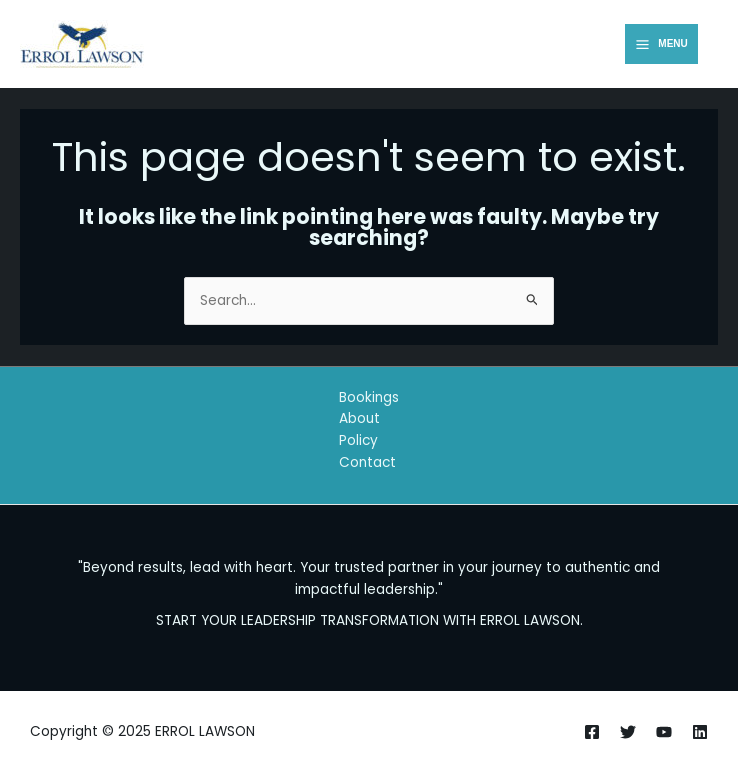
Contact (367, 462)
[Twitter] (628, 732)
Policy (358, 440)
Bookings (369, 397)
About (359, 418)
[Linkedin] (700, 732)
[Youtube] (664, 732)
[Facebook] (592, 732)
